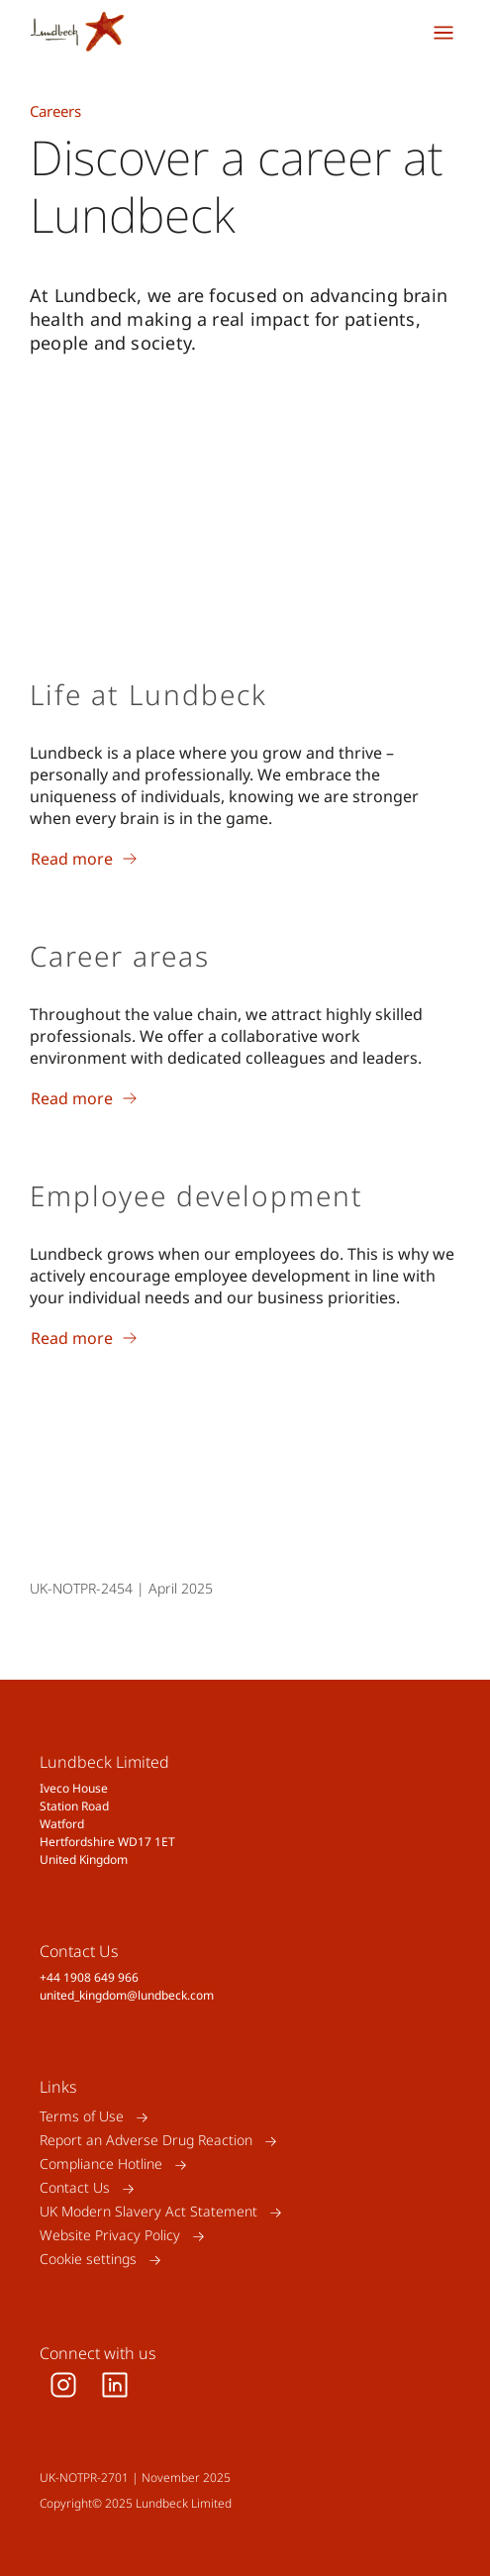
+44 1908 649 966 (89, 1977)
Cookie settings (88, 2259)
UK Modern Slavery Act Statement (148, 2212)
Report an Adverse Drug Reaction (146, 2140)
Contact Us (75, 2188)
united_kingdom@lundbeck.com (127, 1995)
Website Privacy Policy (110, 2235)
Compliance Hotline (101, 2164)
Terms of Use (82, 2117)
